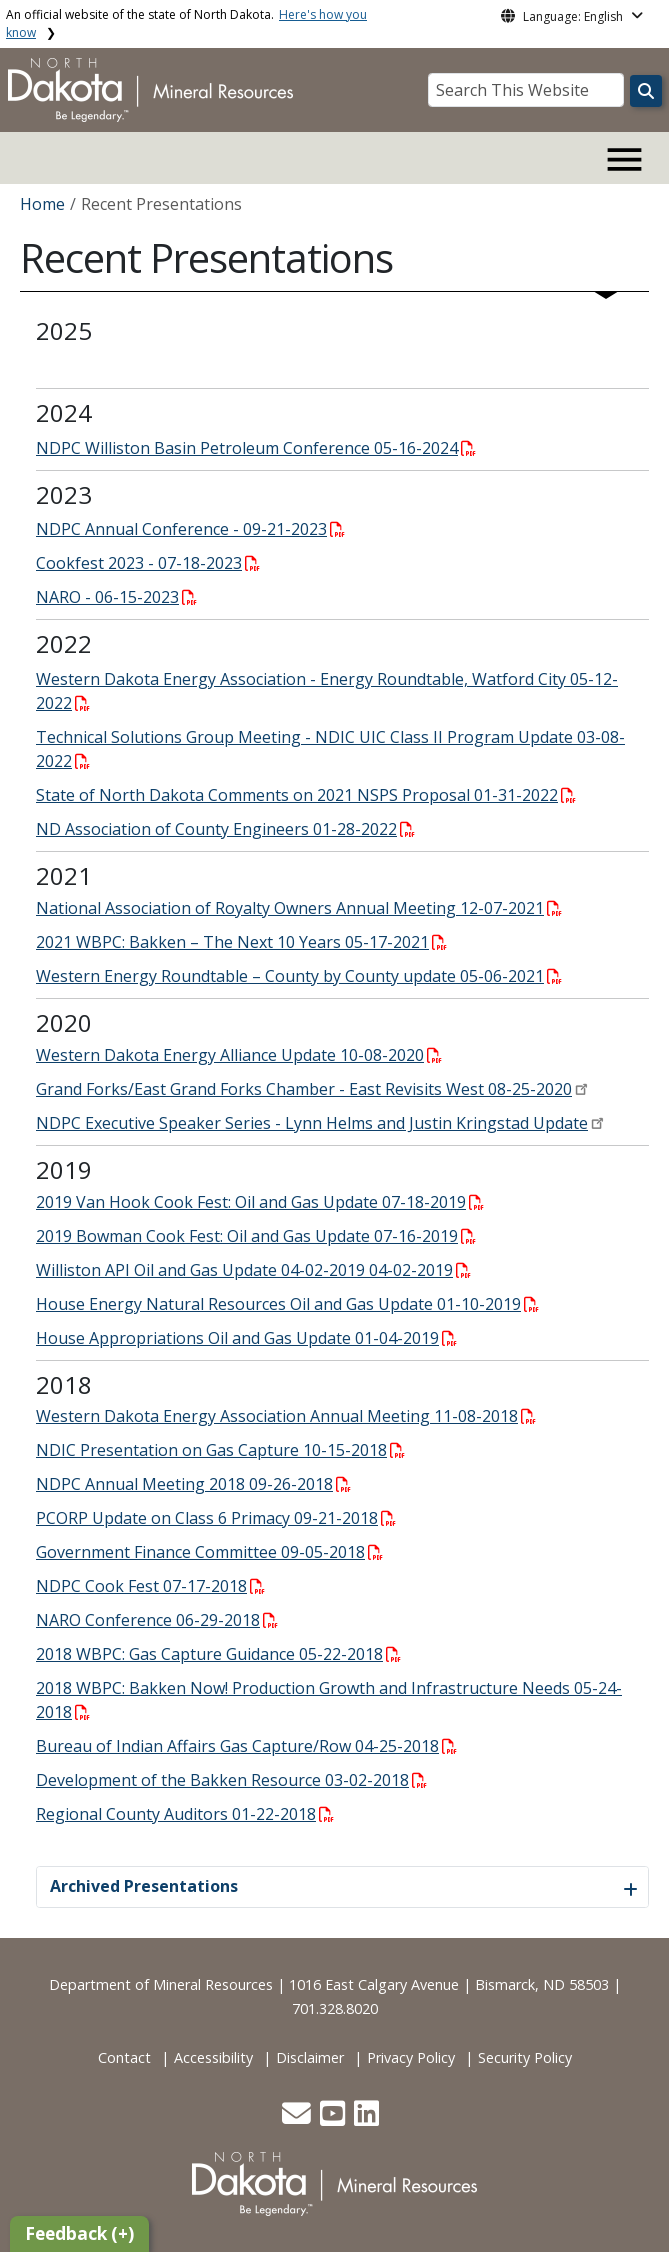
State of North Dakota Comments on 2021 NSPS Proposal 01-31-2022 (306, 795)
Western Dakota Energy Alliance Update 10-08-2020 (239, 1055)
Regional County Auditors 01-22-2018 (185, 1814)
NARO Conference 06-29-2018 (157, 1620)
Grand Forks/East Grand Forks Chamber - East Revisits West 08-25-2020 (304, 1089)
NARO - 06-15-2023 (116, 597)
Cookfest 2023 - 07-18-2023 (148, 563)
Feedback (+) (79, 2233)
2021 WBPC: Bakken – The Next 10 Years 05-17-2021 (241, 942)
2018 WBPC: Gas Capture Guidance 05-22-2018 (218, 1654)
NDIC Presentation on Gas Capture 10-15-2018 (220, 1450)
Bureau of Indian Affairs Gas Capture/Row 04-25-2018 (246, 1746)
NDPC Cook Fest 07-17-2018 (150, 1586)
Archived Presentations (144, 1886)
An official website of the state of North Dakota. (186, 23)
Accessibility (213, 2057)
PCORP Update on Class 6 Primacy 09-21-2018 (216, 1518)
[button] (298, 2118)
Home (42, 204)
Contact (124, 2057)
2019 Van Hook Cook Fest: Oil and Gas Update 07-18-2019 (260, 1202)
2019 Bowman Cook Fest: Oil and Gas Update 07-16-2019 (256, 1236)
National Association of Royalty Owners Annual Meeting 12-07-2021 (299, 908)
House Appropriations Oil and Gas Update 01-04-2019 (246, 1338)
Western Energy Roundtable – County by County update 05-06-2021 (299, 976)
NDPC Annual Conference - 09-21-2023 (190, 529)
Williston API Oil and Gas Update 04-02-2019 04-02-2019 (253, 1270)
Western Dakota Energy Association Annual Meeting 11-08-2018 (286, 1416)
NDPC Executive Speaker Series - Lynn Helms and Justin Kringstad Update (312, 1123)
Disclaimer (310, 2057)
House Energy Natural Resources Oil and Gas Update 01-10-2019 (287, 1304)
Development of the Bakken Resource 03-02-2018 (231, 1780)
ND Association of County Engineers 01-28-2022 (225, 829)
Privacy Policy (411, 2057)
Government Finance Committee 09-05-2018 (209, 1552)
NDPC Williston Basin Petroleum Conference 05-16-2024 (256, 448)
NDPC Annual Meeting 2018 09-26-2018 (193, 1484)
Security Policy (525, 2057)
